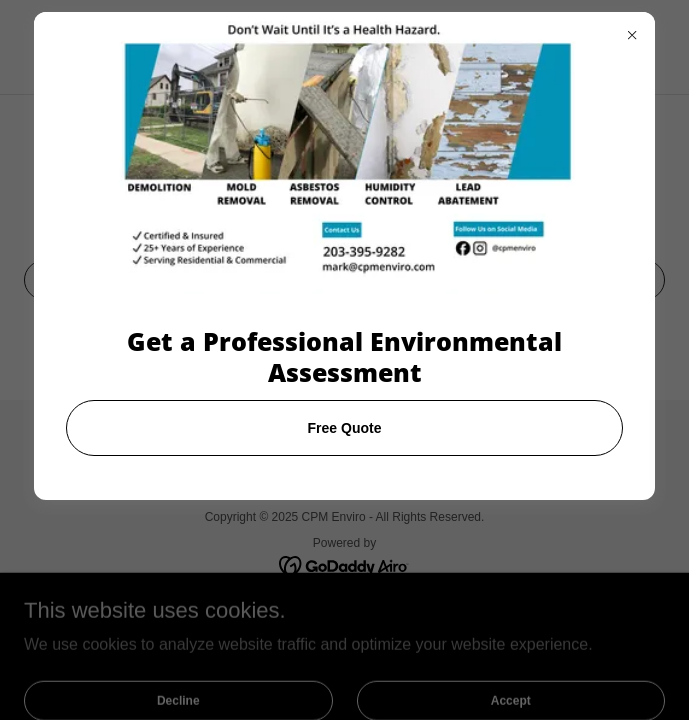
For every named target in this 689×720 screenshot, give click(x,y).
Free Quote (345, 428)
